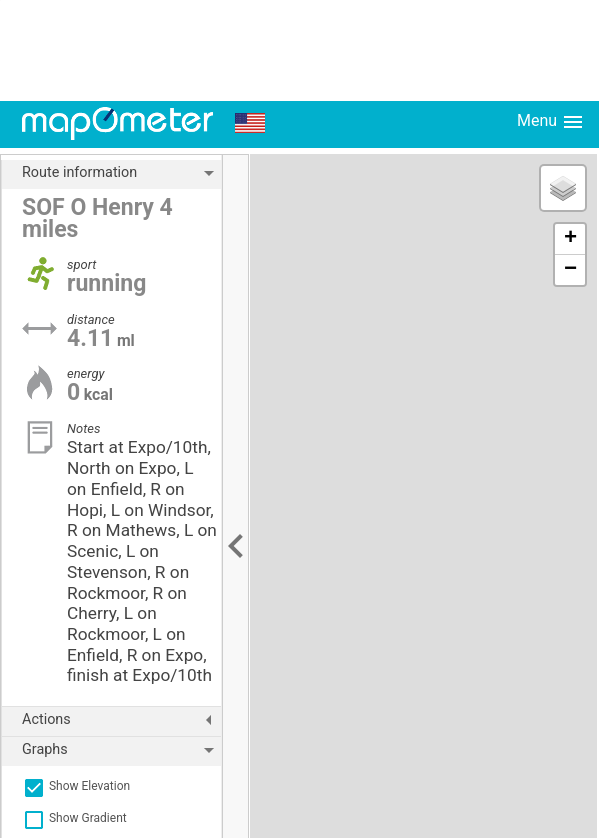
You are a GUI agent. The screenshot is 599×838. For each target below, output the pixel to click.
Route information (121, 173)
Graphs (121, 750)
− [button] (570, 270)
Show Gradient (74, 818)
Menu (551, 122)
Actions (121, 720)
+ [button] (570, 239)
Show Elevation (76, 786)
